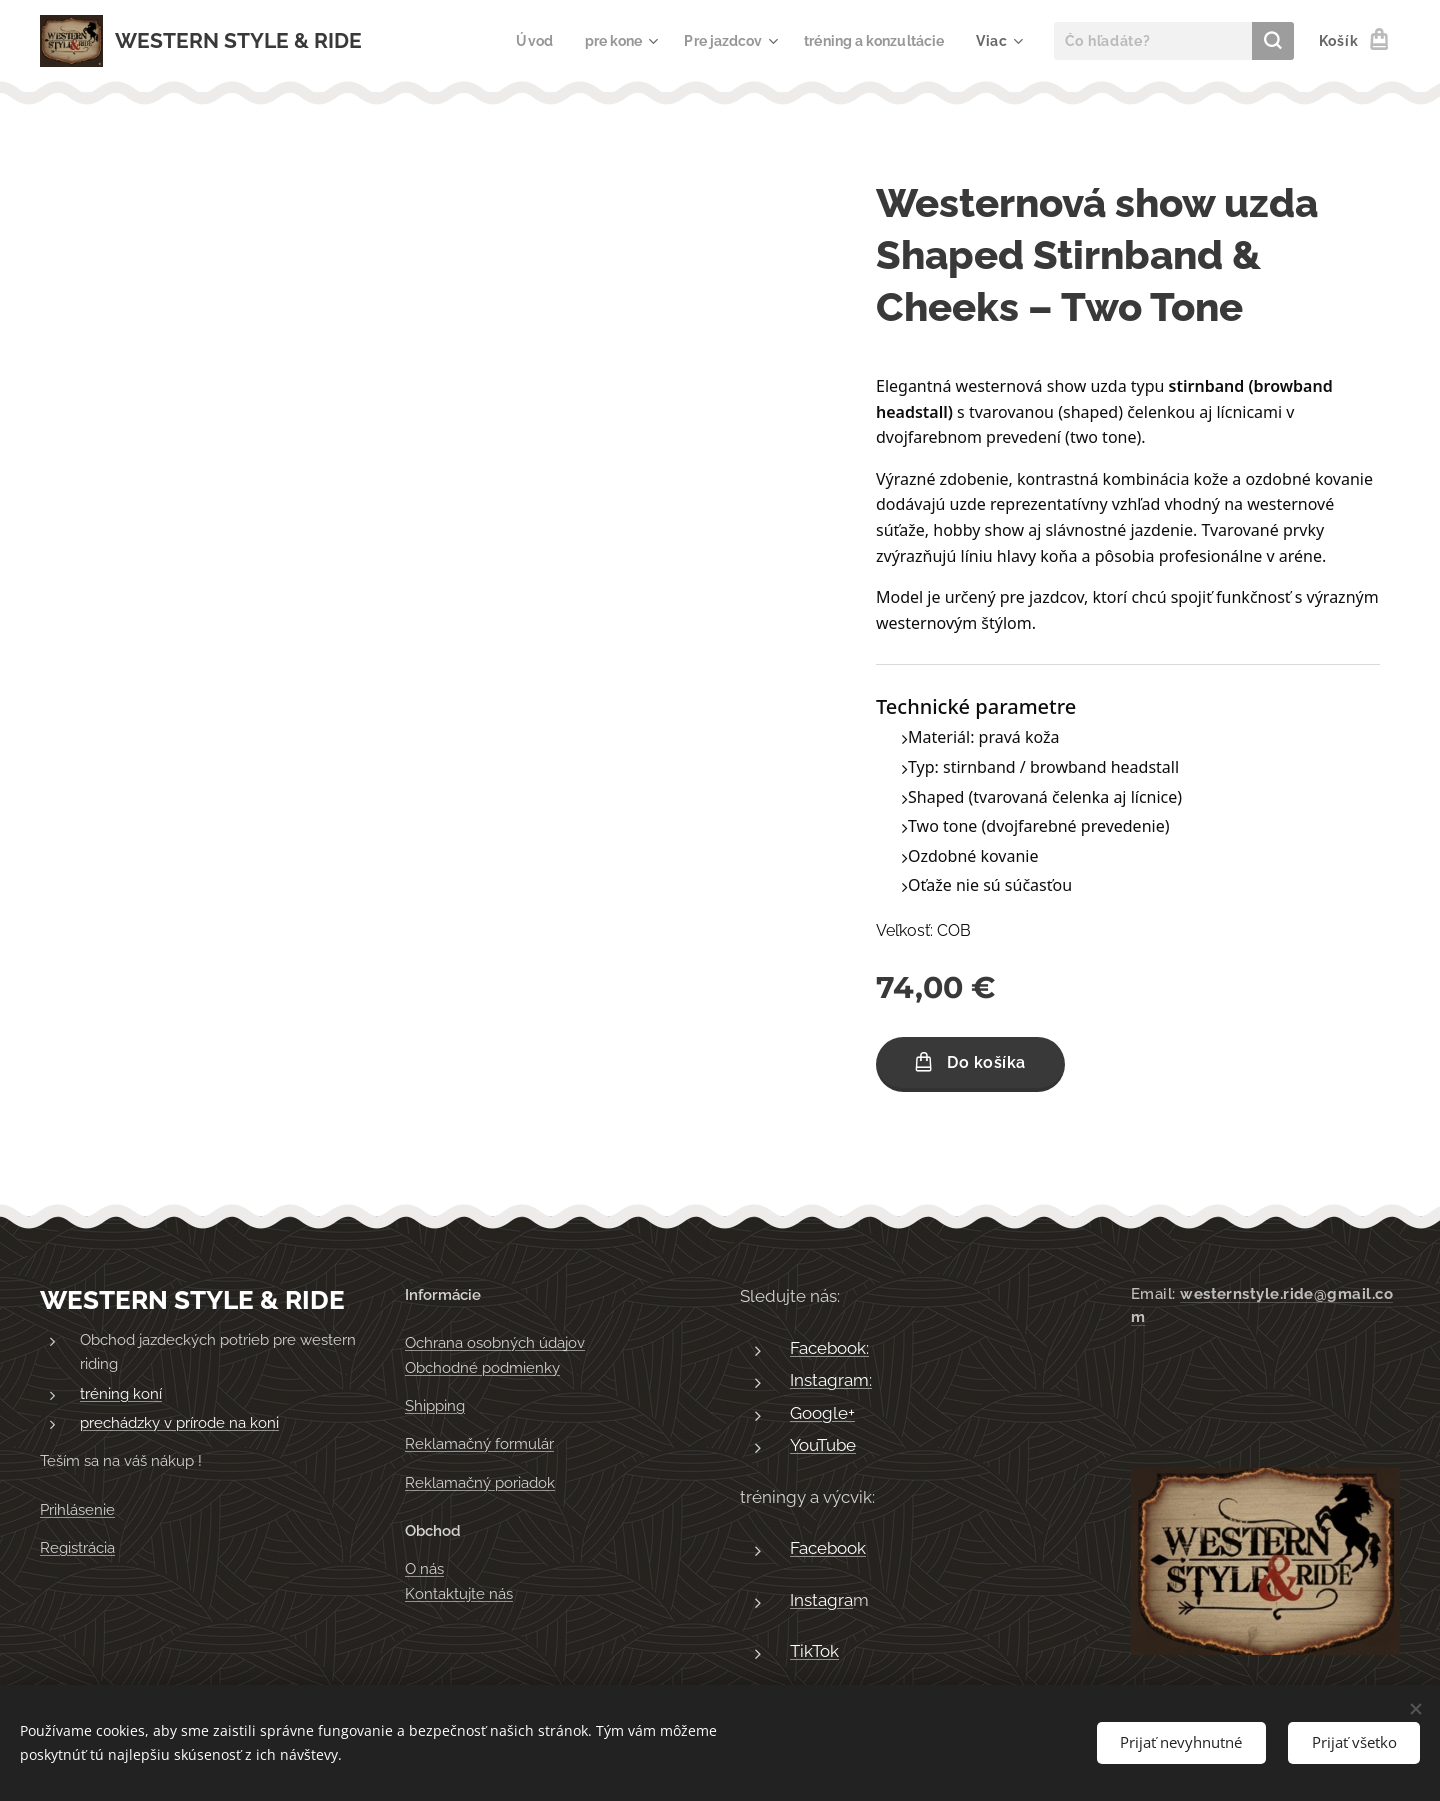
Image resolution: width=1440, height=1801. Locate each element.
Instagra (821, 1600)
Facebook (828, 1549)
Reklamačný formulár (479, 1445)
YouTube (823, 1446)
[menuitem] (514, 41)
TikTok (814, 1652)
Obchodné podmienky (482, 1368)
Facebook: (829, 1348)
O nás (424, 1570)
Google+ (822, 1413)
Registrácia (77, 1548)
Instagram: (831, 1381)
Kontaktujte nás (459, 1594)
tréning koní (121, 1394)
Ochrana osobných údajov (495, 1344)
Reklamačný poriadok (480, 1483)
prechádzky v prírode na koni (179, 1424)
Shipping (435, 1406)
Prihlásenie (77, 1510)
